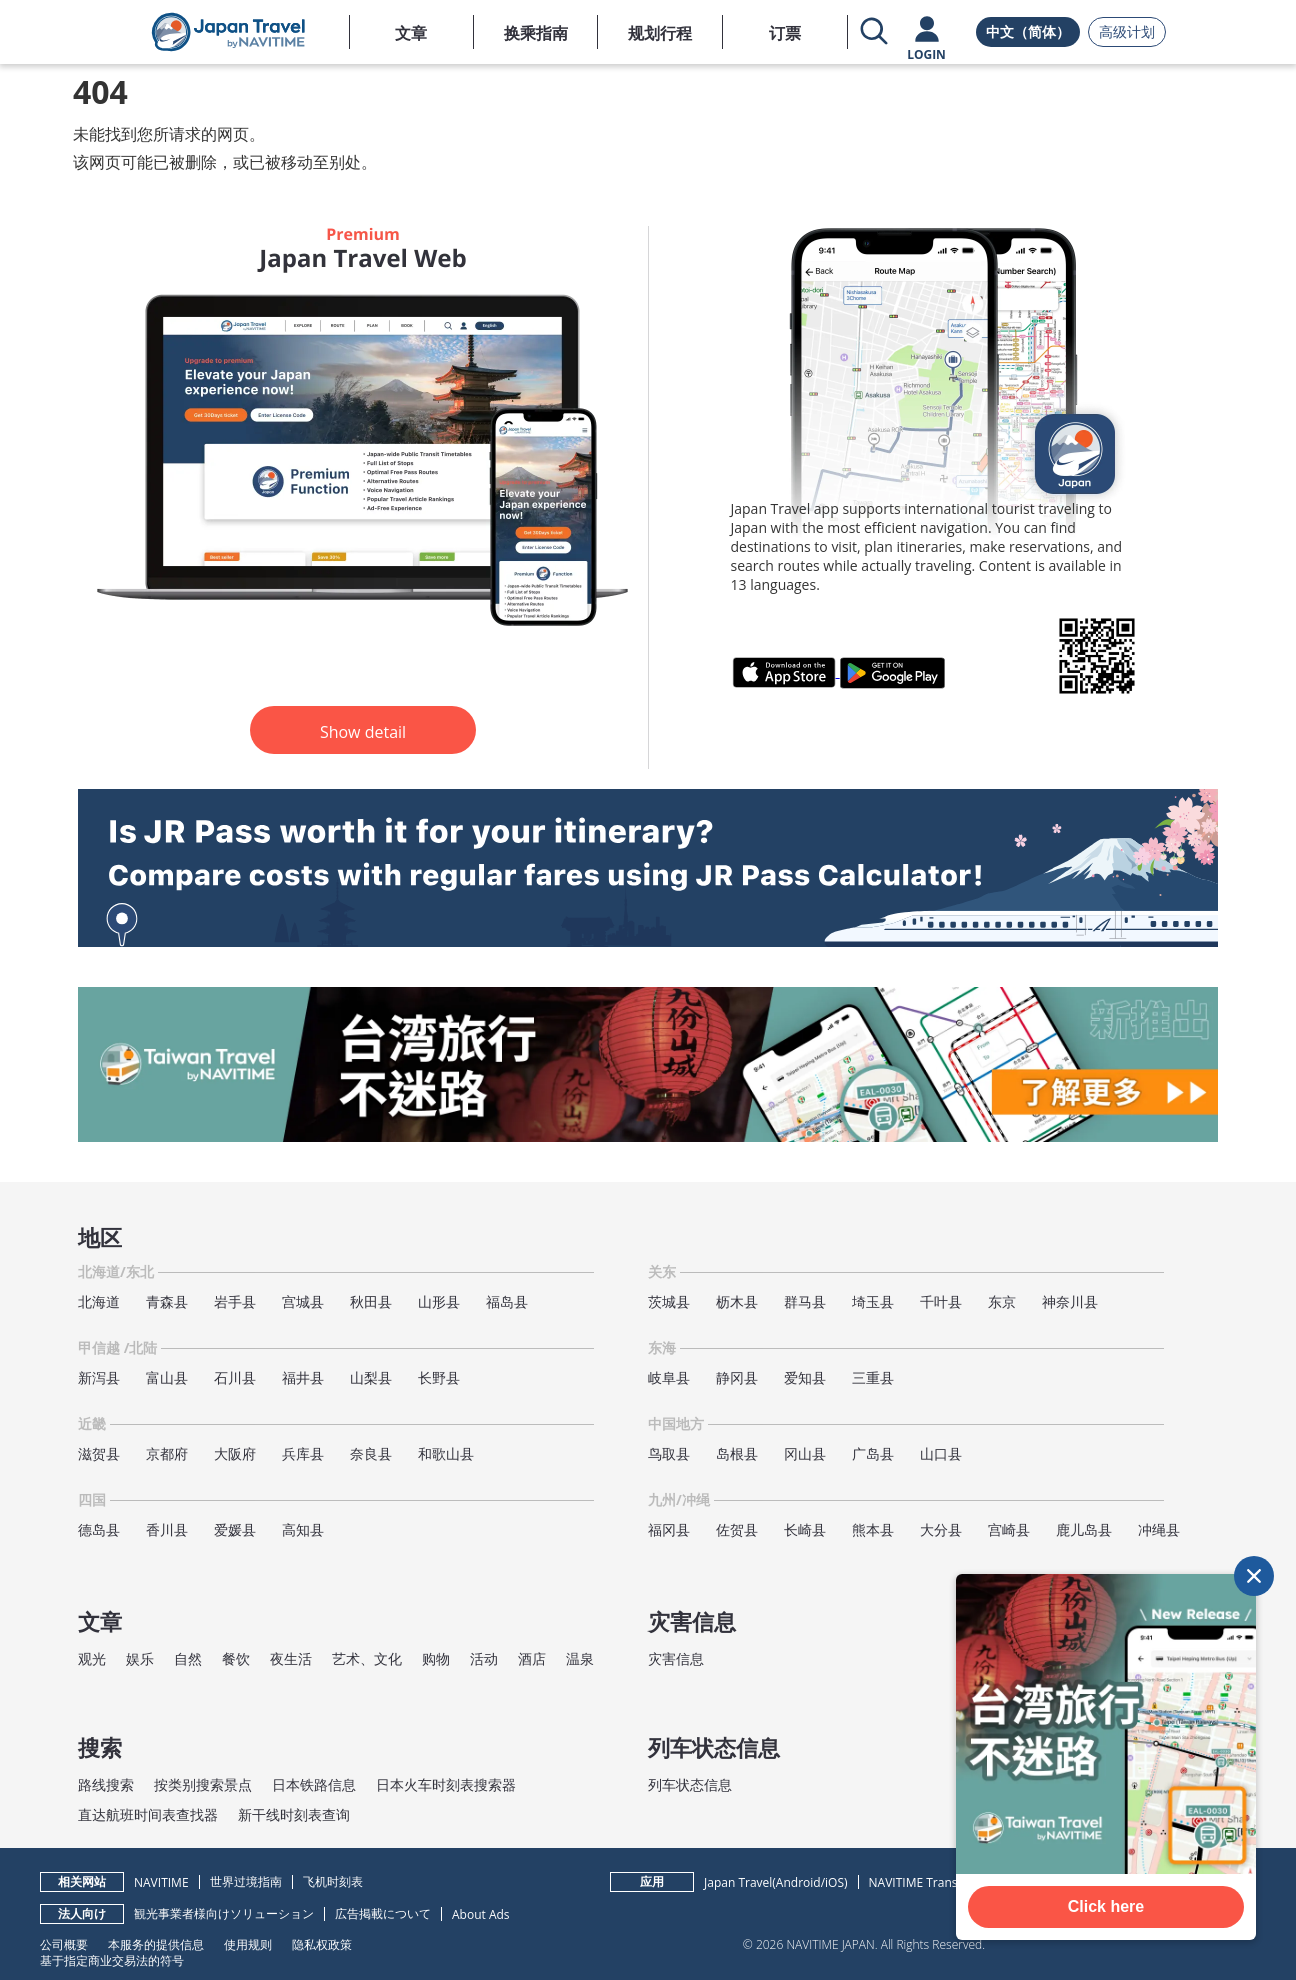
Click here (1106, 1906)
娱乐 (140, 1658)
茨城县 (669, 1301)
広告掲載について (383, 1913)
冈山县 (805, 1453)
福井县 (303, 1377)
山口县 (941, 1453)
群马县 (805, 1301)
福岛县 (507, 1301)
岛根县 (737, 1453)
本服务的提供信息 (156, 1944)
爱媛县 (235, 1529)
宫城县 (303, 1301)
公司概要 (64, 1944)
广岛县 (873, 1453)
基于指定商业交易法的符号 (112, 1960)
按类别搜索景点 (203, 1784)
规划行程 (660, 33)
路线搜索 (106, 1784)
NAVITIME (161, 1882)
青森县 (167, 1301)
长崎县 (805, 1529)
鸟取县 (669, 1453)
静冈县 (737, 1377)
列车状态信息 (690, 1784)
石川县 (235, 1377)
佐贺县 (737, 1529)
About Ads (481, 1914)
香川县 (167, 1529)
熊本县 (873, 1529)
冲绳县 (1159, 1529)
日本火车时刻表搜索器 (446, 1784)
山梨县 (371, 1377)
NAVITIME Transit (917, 1882)
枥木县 (737, 1301)
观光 (92, 1658)
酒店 (532, 1658)
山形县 (439, 1301)
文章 (411, 33)
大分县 (941, 1529)
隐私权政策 (322, 1944)
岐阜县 (669, 1377)
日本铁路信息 (314, 1784)
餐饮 (236, 1658)
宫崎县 (1009, 1529)
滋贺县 (99, 1453)
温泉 (580, 1658)
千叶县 (941, 1301)
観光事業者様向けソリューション (224, 1913)
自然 (188, 1658)
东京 (1002, 1301)
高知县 (303, 1529)
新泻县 (99, 1377)
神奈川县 (1070, 1301)
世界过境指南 (246, 1881)
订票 (785, 33)
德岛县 (99, 1529)
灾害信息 (676, 1658)
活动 (484, 1658)
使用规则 (248, 1944)
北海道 (99, 1301)
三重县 (873, 1377)
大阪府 (235, 1453)
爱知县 (805, 1377)
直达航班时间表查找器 (148, 1814)
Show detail (363, 732)
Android (798, 1882)
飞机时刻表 (333, 1881)
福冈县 (669, 1529)
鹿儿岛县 (1084, 1529)
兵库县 (303, 1453)
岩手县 (235, 1301)
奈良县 (371, 1453)
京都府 (167, 1453)
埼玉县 (873, 1301)
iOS (834, 1882)
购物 (436, 1658)
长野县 (439, 1377)
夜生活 (291, 1658)
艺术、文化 (367, 1658)
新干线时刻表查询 (294, 1814)
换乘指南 (536, 33)
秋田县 (371, 1301)
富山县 (167, 1377)
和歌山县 (446, 1453)
